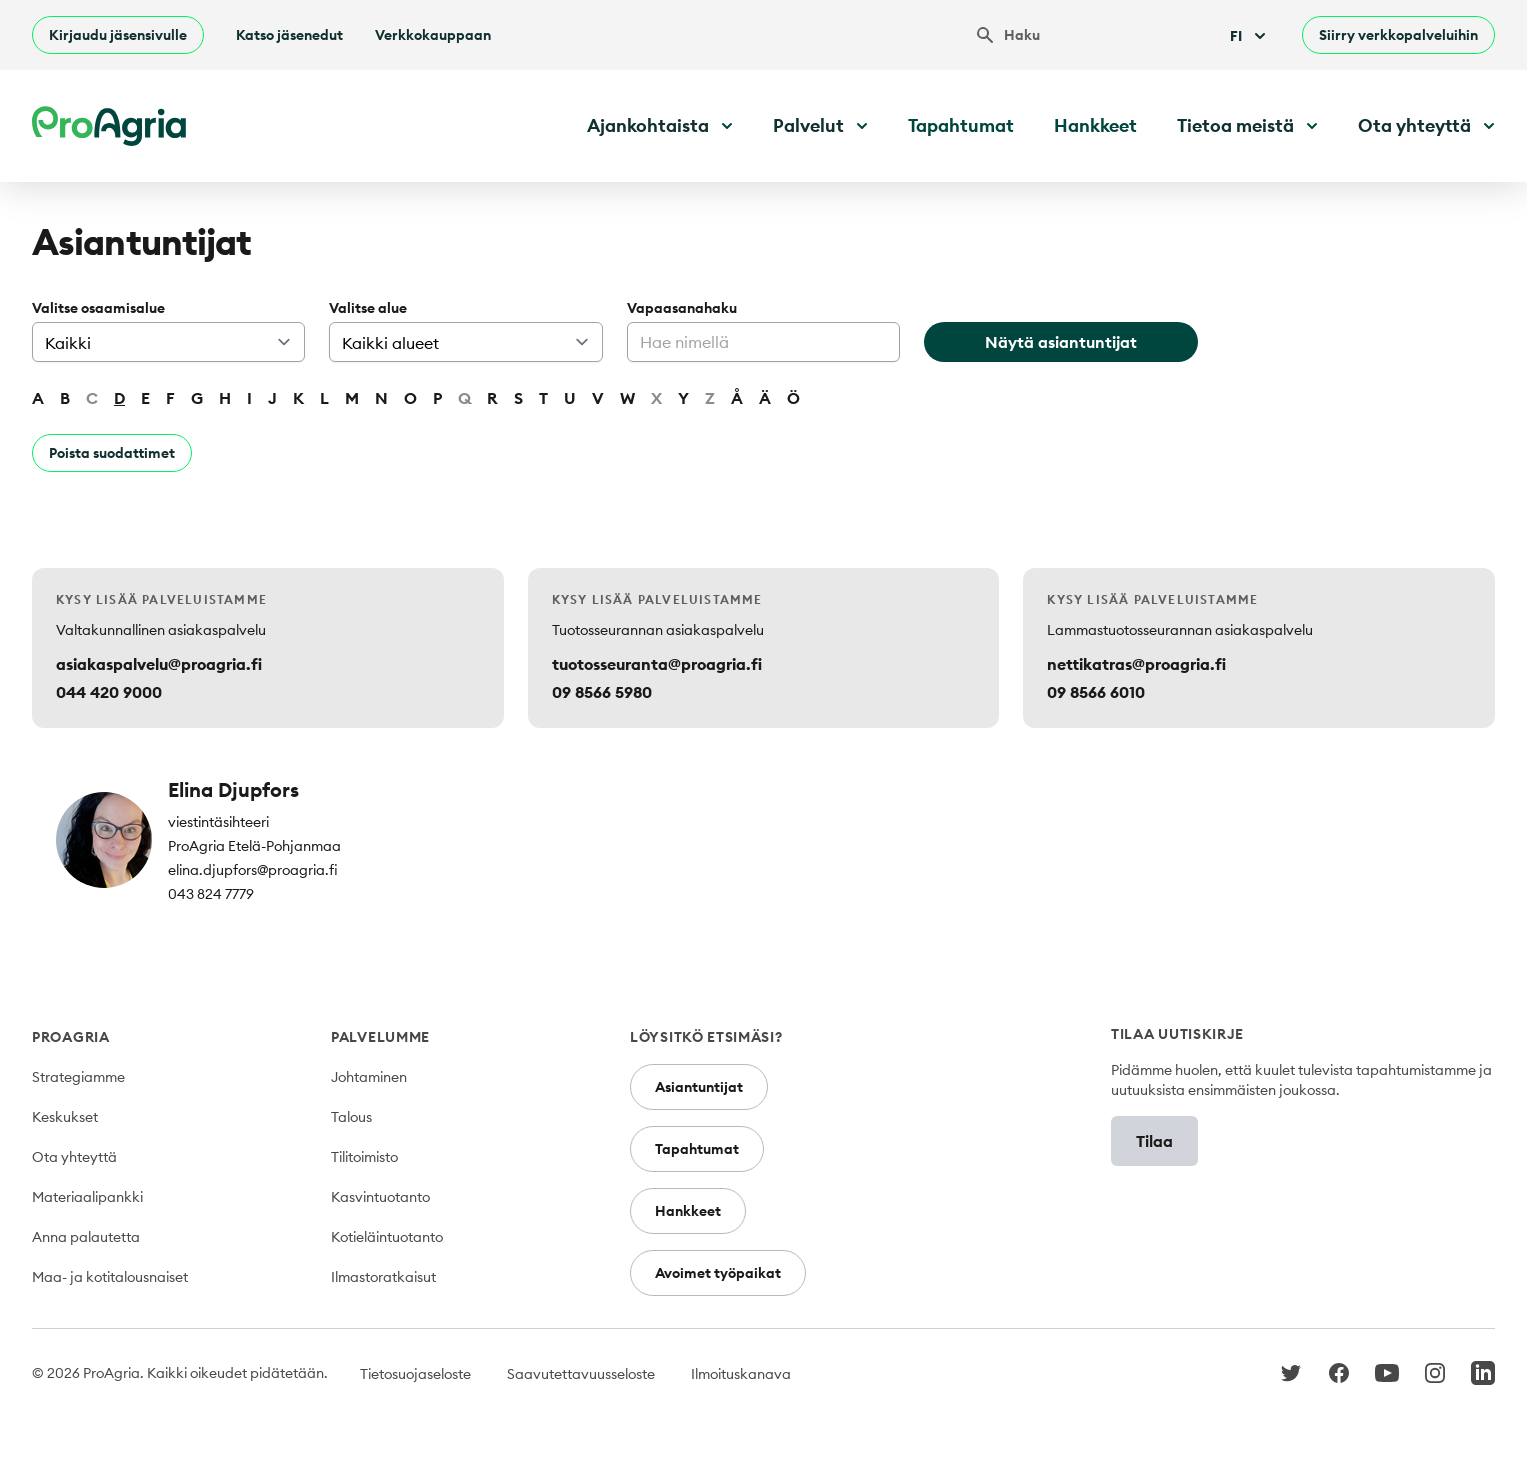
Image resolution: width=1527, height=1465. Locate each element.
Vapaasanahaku (682, 308)
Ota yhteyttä (74, 1157)
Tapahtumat (961, 125)
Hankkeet (1095, 125)
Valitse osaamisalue (98, 308)
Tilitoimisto (364, 1157)
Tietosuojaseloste (415, 1374)
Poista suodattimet (112, 453)
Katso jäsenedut (289, 35)
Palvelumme (380, 1037)
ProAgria (71, 1037)
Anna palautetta (86, 1237)
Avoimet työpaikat (718, 1273)
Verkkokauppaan (433, 35)
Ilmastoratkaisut (383, 1277)
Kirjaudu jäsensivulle (118, 35)
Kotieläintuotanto (387, 1237)
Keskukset (65, 1117)
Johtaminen (369, 1077)
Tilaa (1154, 1141)
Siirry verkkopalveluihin (1398, 35)
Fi (1250, 36)
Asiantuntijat (699, 1087)
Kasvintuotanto (380, 1197)
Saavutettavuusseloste (581, 1374)
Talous (351, 1117)
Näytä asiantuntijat (1061, 342)
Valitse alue (368, 308)
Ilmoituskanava (741, 1374)
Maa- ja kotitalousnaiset (110, 1277)
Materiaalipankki (87, 1197)
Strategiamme (78, 1077)
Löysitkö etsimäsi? (706, 1037)
